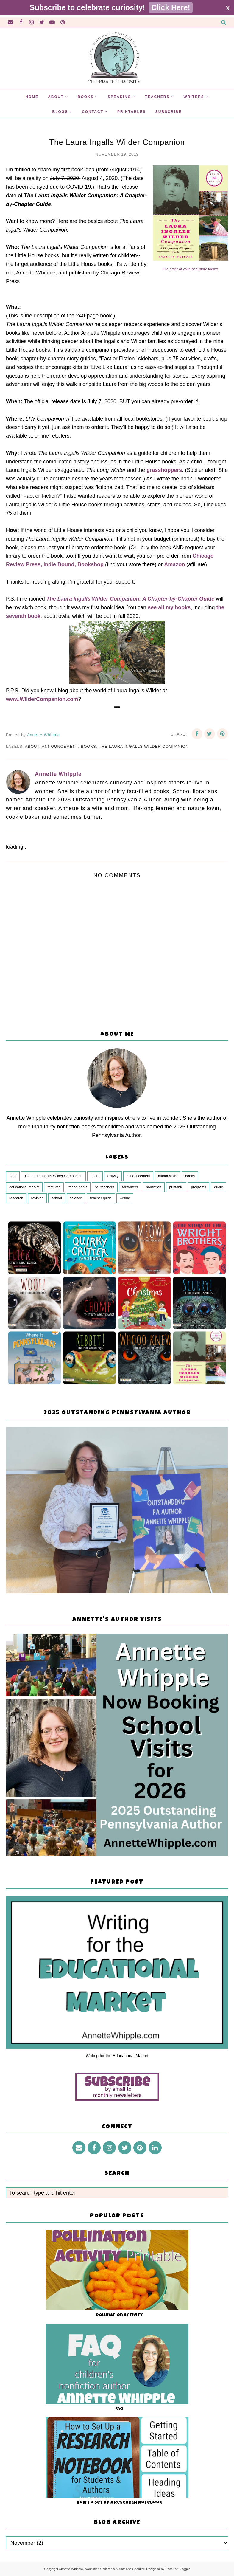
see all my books (169, 607)
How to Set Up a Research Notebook (119, 2503)
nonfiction (153, 1187)
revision (37, 1198)
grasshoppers (164, 470)
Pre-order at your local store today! (190, 269)
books (88, 746)
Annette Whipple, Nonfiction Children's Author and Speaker (101, 2569)
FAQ (12, 1176)
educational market (24, 1187)
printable (176, 1187)
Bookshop (90, 564)
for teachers (104, 1187)
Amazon (174, 564)
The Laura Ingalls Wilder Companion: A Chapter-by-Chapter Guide (130, 599)
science (76, 1198)
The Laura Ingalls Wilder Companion (144, 746)
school (57, 1198)
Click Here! (170, 7)
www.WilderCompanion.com (42, 699)
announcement (60, 746)
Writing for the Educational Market (117, 2055)
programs (198, 1187)
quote (218, 1187)
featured (53, 1187)
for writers (130, 1187)
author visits (167, 1176)
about (32, 746)
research (16, 1198)
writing (125, 1198)
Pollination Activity (119, 2315)
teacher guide (101, 1198)
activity (112, 1176)
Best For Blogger (177, 2569)
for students (77, 1187)
